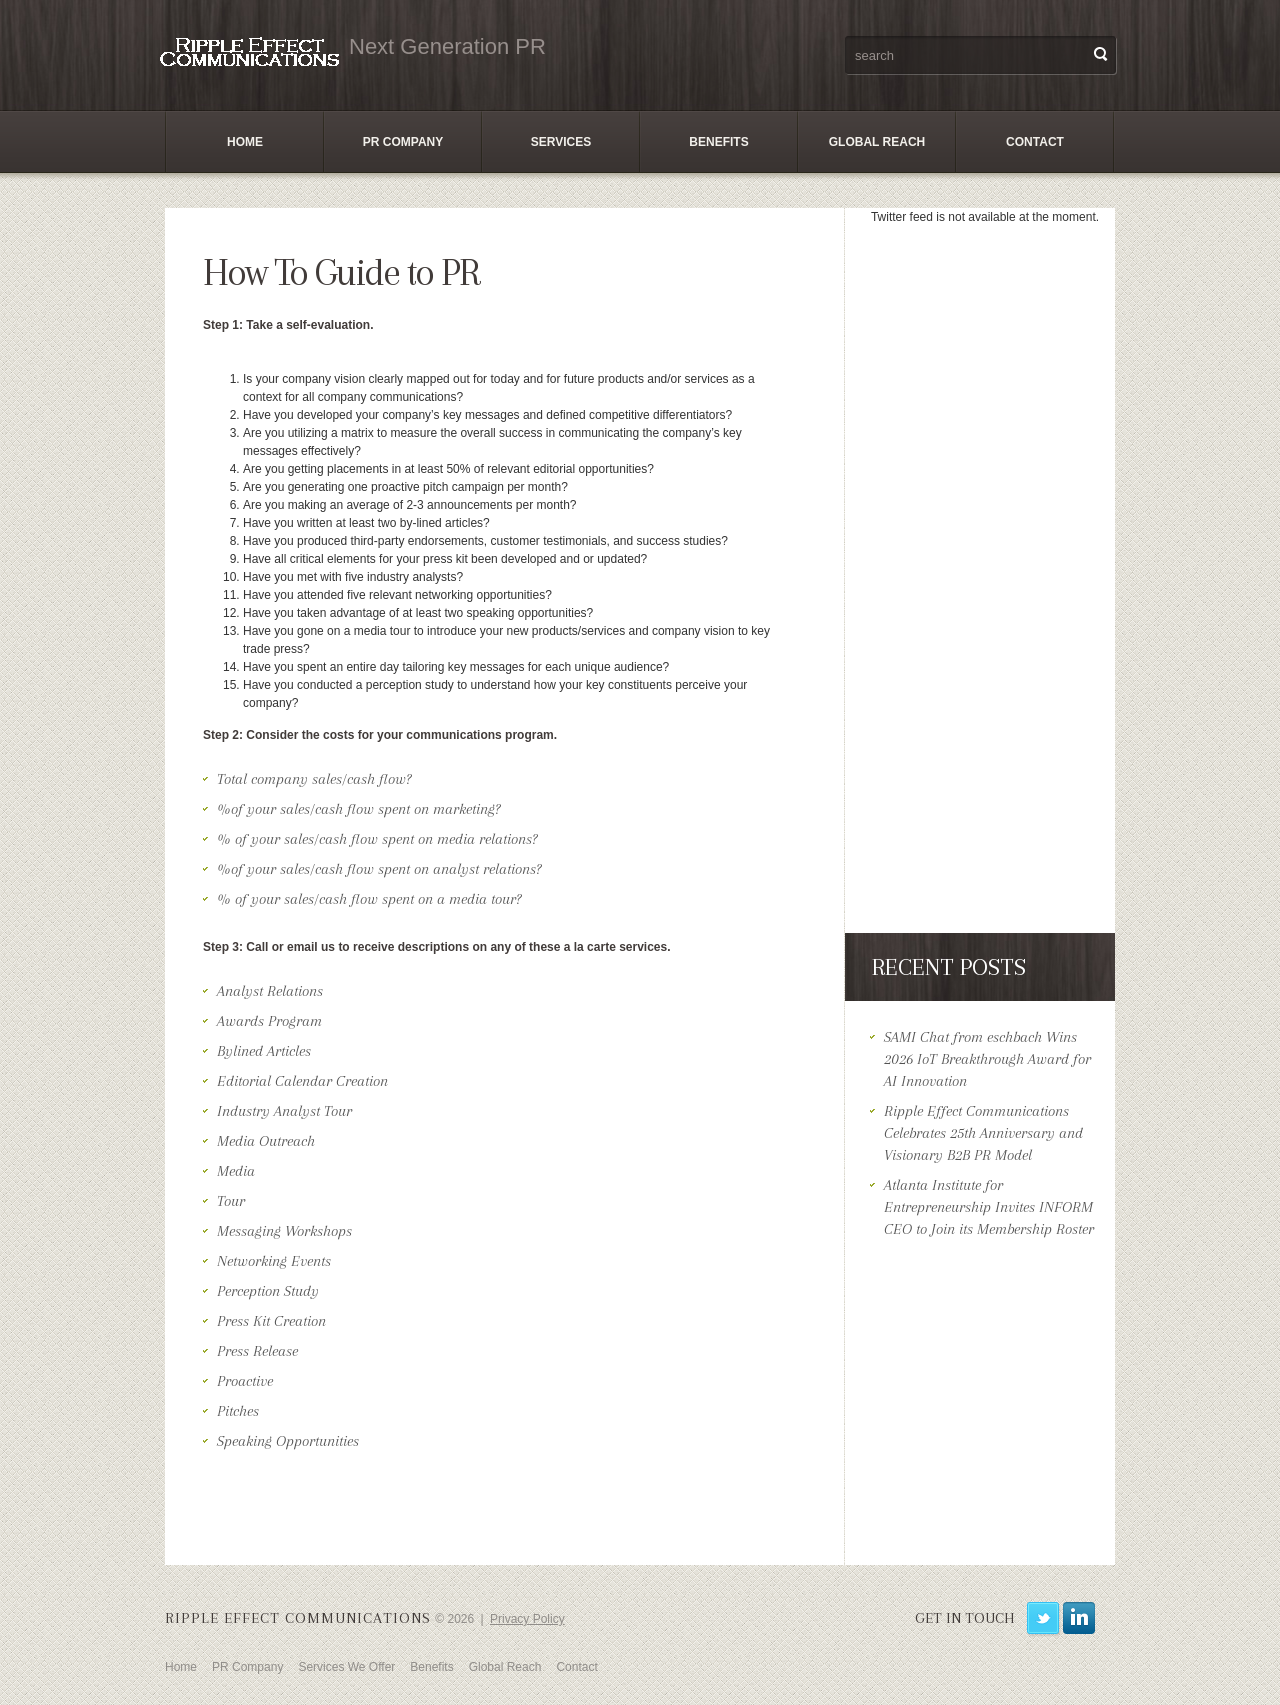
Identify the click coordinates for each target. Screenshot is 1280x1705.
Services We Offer (346, 1667)
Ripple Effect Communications (298, 1618)
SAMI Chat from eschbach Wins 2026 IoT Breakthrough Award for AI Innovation (987, 1059)
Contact (1035, 142)
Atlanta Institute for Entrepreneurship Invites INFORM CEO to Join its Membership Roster (989, 1207)
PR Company (403, 142)
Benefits (718, 142)
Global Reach (877, 142)
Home (245, 142)
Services (561, 142)
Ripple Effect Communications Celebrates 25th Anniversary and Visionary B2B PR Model (983, 1133)
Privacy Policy (527, 1619)
